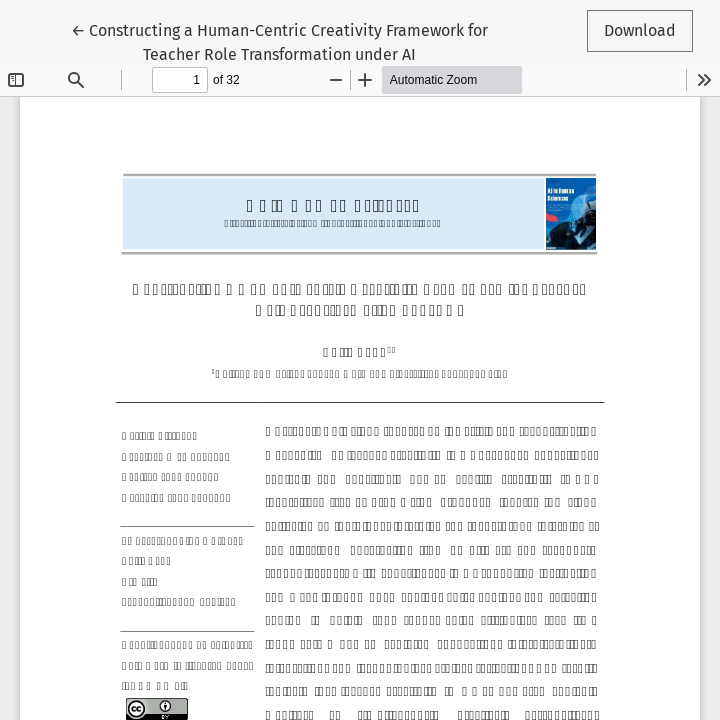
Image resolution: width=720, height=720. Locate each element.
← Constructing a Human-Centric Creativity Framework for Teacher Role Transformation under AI (279, 41)
